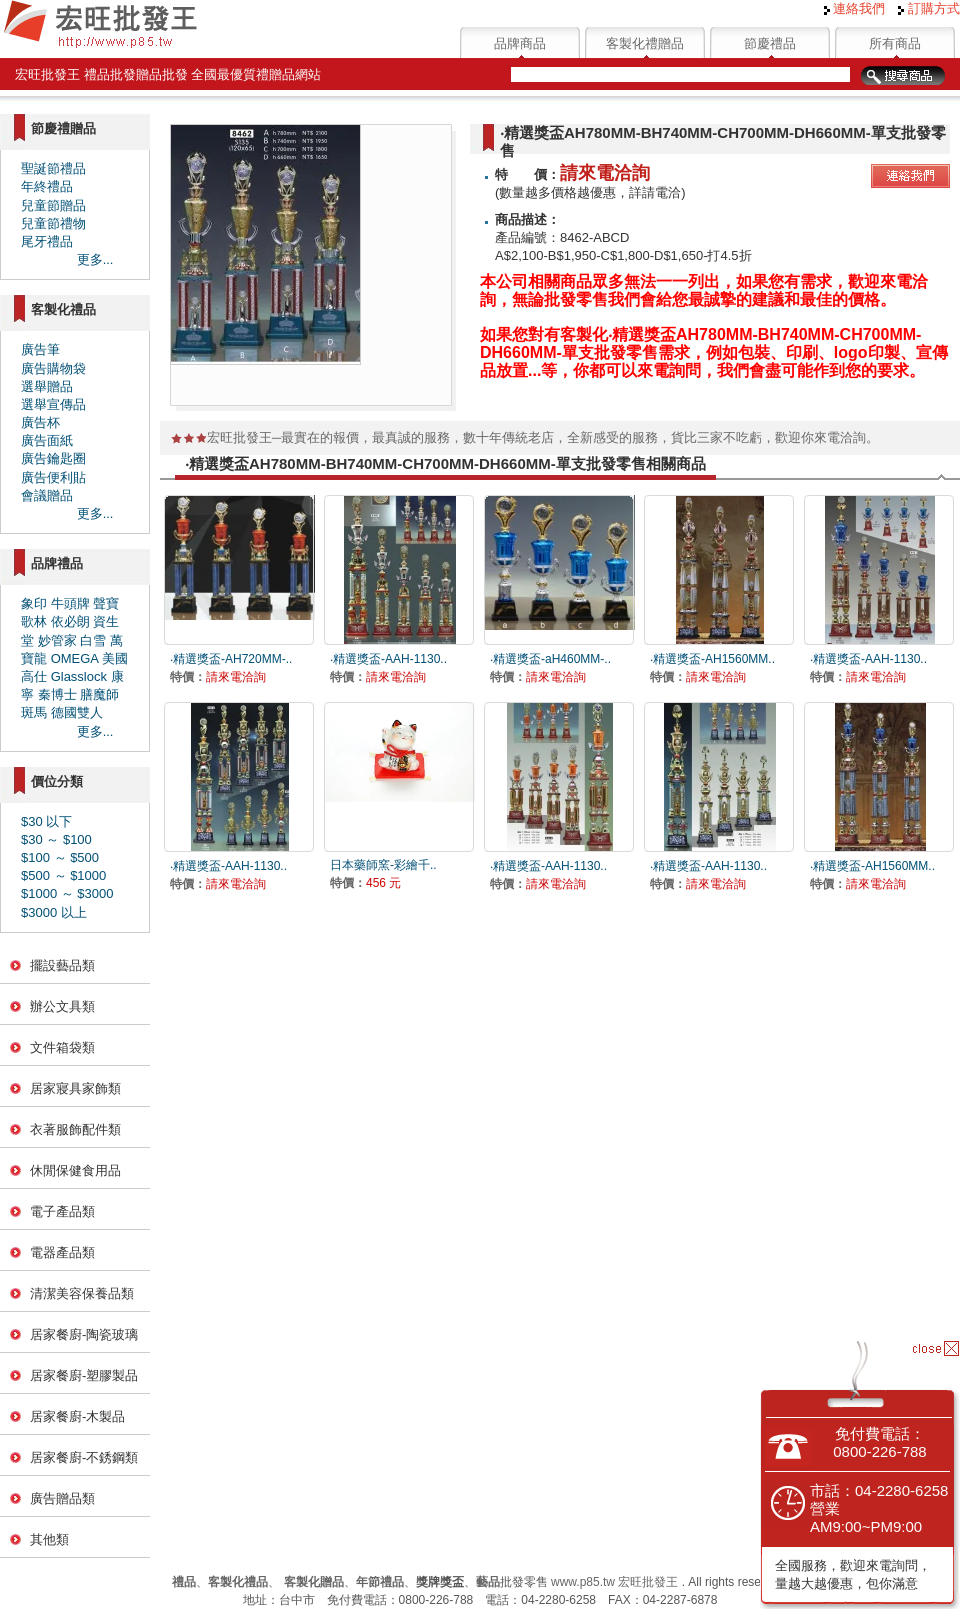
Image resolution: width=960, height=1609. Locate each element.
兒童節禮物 (53, 223)
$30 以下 (46, 821)
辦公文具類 (62, 1006)
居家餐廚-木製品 (77, 1416)
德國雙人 (77, 712)
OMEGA (75, 658)
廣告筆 (40, 349)
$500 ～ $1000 (63, 875)
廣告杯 (40, 422)
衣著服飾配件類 (75, 1129)
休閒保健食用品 (75, 1170)
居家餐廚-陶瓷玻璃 (84, 1334)
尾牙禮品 (47, 241)
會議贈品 (47, 495)
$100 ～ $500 (60, 857)
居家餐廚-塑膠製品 (84, 1375)
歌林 (34, 621)
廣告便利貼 (53, 477)
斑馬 (34, 712)
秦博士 (57, 694)
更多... (95, 259)
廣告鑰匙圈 (53, 458)
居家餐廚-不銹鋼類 (84, 1457)
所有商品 (895, 43)
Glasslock (79, 676)
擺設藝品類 (62, 965)
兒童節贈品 (53, 205)
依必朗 (70, 621)
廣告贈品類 (62, 1498)
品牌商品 (520, 43)
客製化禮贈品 (645, 43)
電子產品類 (62, 1211)
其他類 (49, 1539)
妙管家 (57, 640)
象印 (34, 603)
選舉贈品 (47, 386)
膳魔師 (99, 694)
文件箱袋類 (62, 1047)
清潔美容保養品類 (82, 1293)
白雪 (93, 640)
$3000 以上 (54, 912)
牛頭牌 (70, 603)
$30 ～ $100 (56, 839)
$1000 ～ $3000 (67, 893)
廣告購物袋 (53, 368)
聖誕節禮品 (53, 168)
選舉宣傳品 (53, 404)
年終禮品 (47, 186)
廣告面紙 (47, 440)
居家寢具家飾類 (75, 1088)
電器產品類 (62, 1252)
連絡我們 (855, 8)
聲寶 (106, 603)
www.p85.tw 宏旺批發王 (614, 1582)
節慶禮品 (770, 43)
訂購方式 (929, 8)
